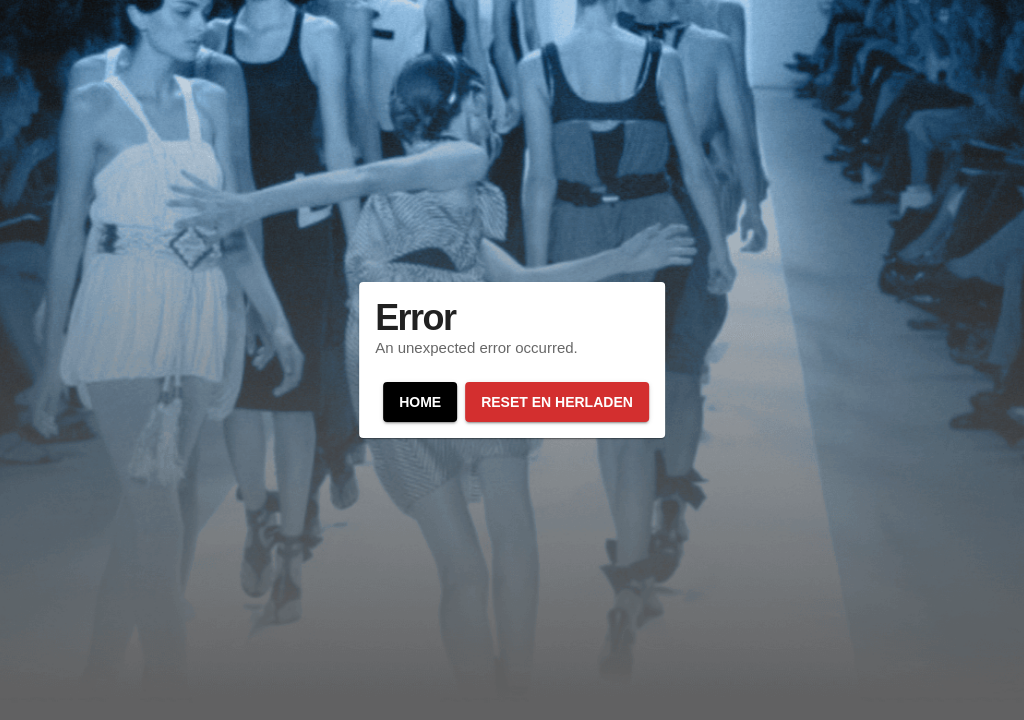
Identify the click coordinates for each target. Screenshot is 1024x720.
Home (420, 402)
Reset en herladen (557, 402)
